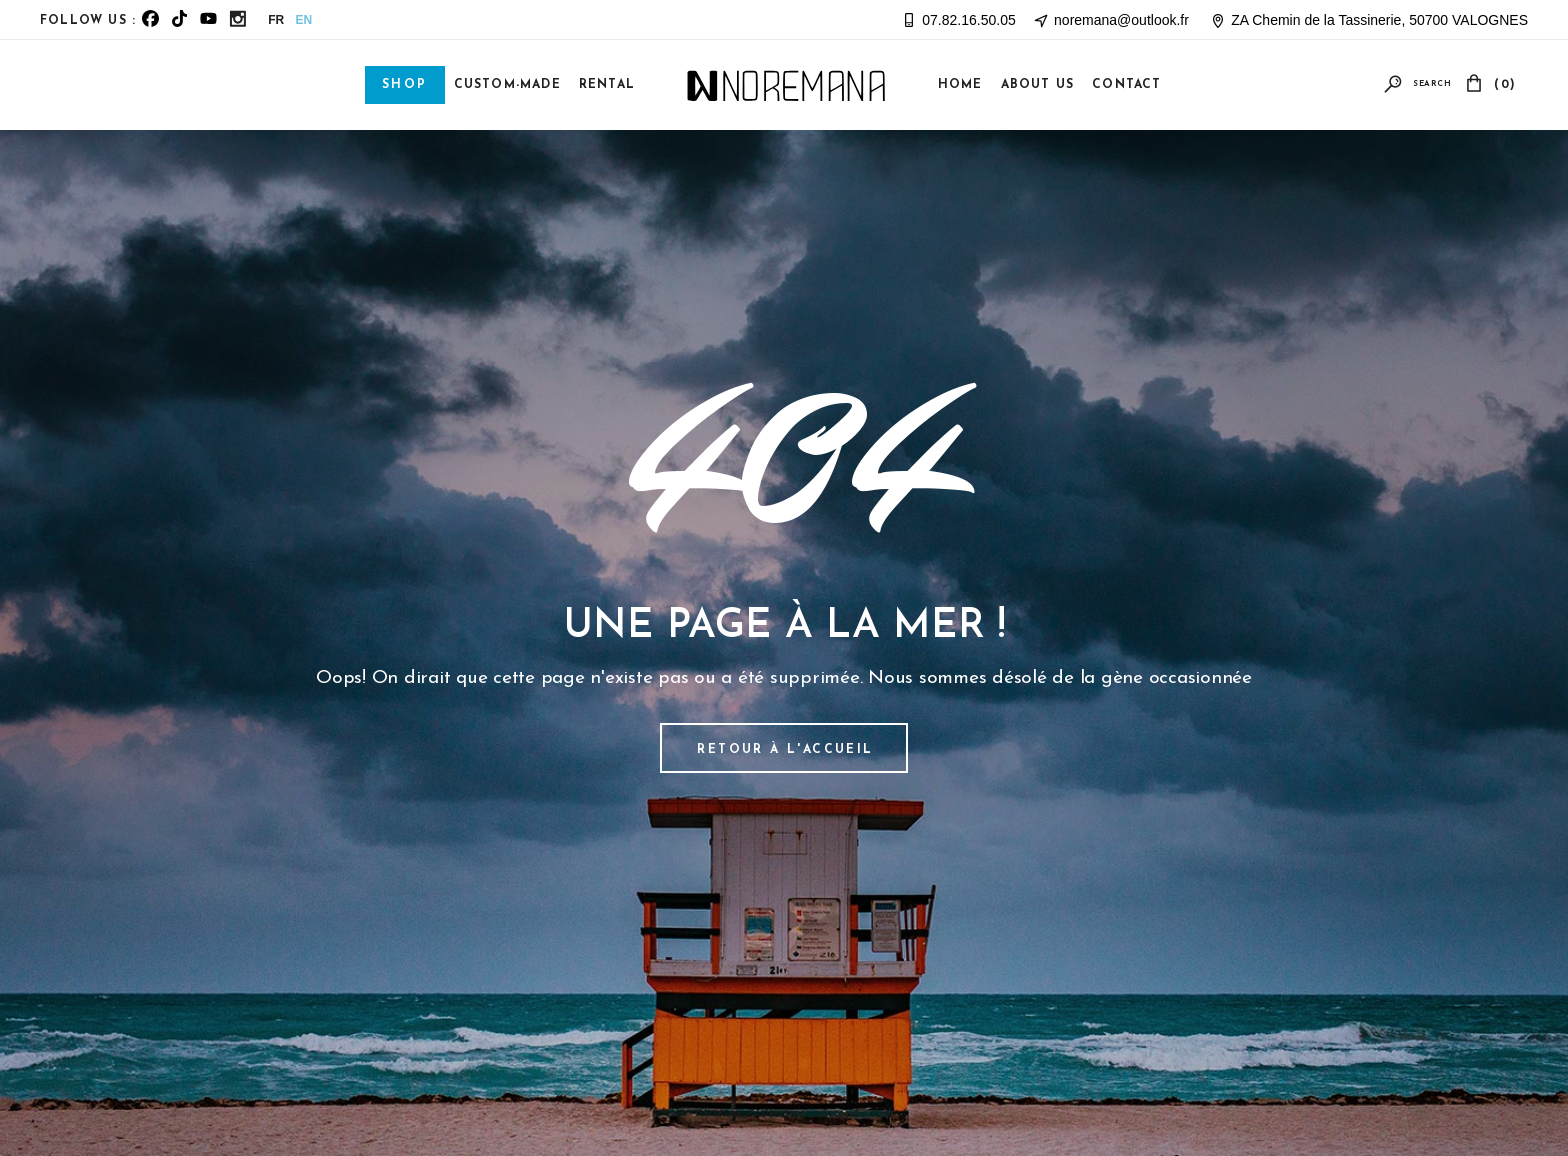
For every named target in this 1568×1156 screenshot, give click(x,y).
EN (304, 20)
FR (276, 20)
